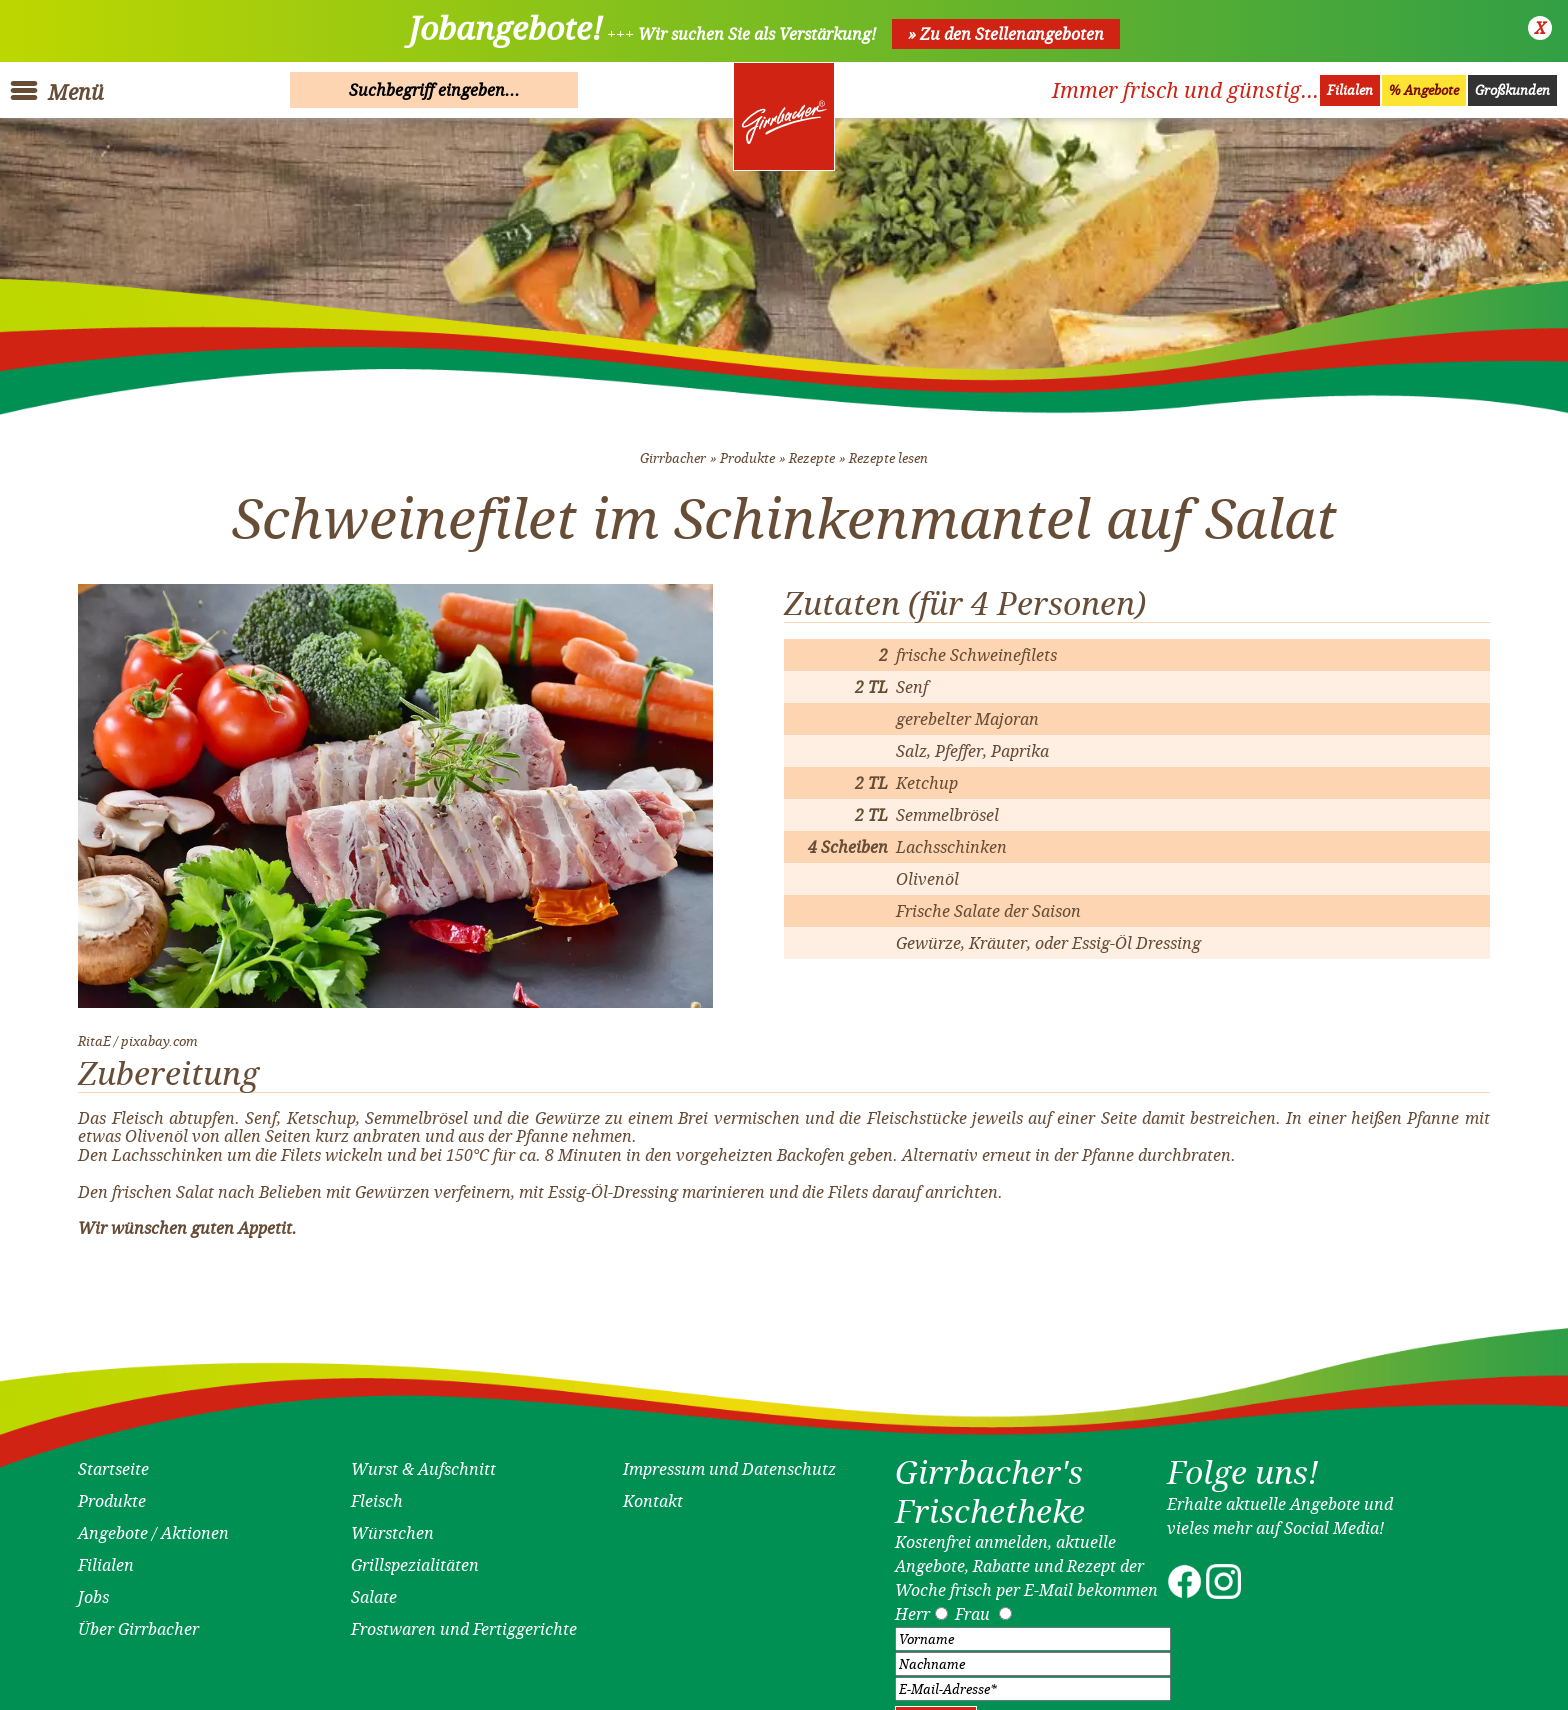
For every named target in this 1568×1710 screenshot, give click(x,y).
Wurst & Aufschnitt (423, 1459)
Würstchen (392, 1523)
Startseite (113, 1459)
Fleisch (377, 1491)
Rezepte (812, 448)
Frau (972, 1604)
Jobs (93, 1587)
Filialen (1350, 90)
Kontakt (653, 1491)
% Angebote (1424, 90)
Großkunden (1512, 90)
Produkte (747, 448)
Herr (912, 1604)
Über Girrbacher (138, 1619)
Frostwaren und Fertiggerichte (464, 1619)
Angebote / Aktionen (153, 1523)
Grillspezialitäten (415, 1555)
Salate (374, 1587)
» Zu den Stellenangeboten (1006, 34)
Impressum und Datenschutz (729, 1459)
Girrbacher (673, 448)
